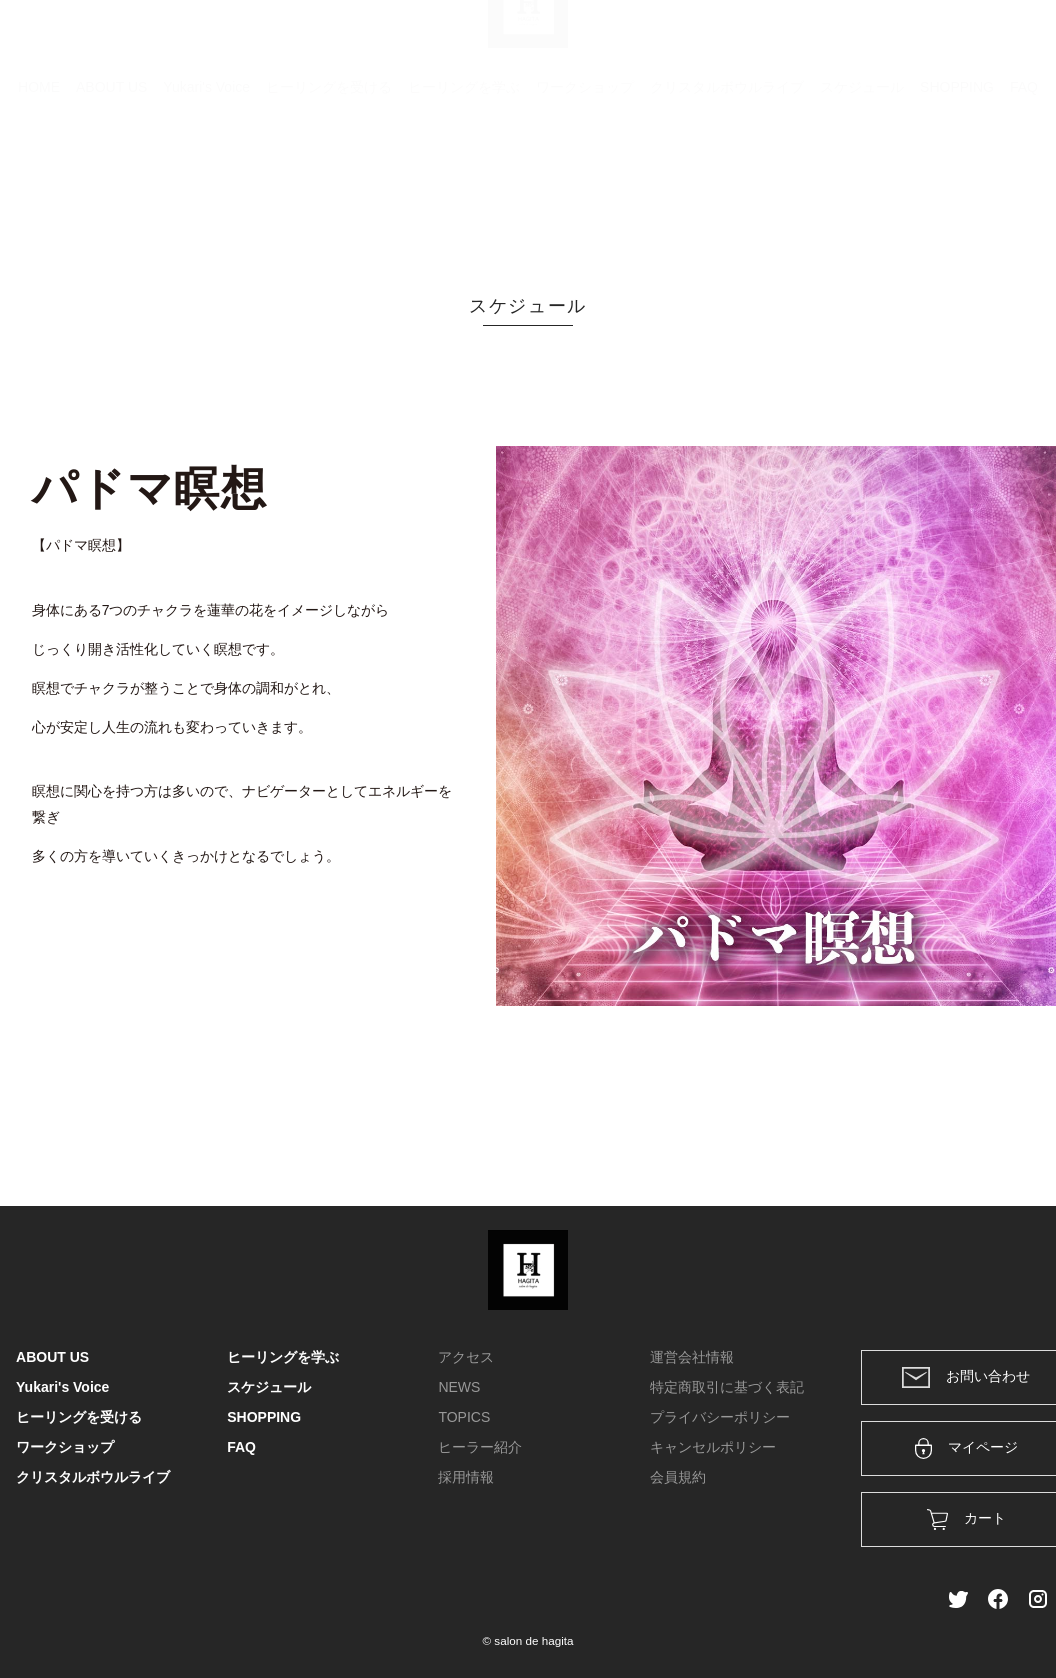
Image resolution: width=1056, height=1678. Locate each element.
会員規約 (678, 1477)
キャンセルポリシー (713, 1447)
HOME (39, 185)
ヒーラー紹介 (480, 1447)
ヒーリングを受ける (329, 185)
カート (823, 42)
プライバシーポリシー (720, 1417)
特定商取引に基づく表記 (727, 1387)
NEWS (459, 1387)
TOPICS (464, 1417)
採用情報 (466, 1477)
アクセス (466, 1357)
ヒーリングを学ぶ (464, 185)
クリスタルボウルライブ (727, 185)
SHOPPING (957, 185)
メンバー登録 (1005, 42)
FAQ (1024, 185)
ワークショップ (585, 185)
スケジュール (862, 185)
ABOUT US (111, 185)
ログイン (904, 42)
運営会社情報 (692, 1357)
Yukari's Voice (206, 185)
